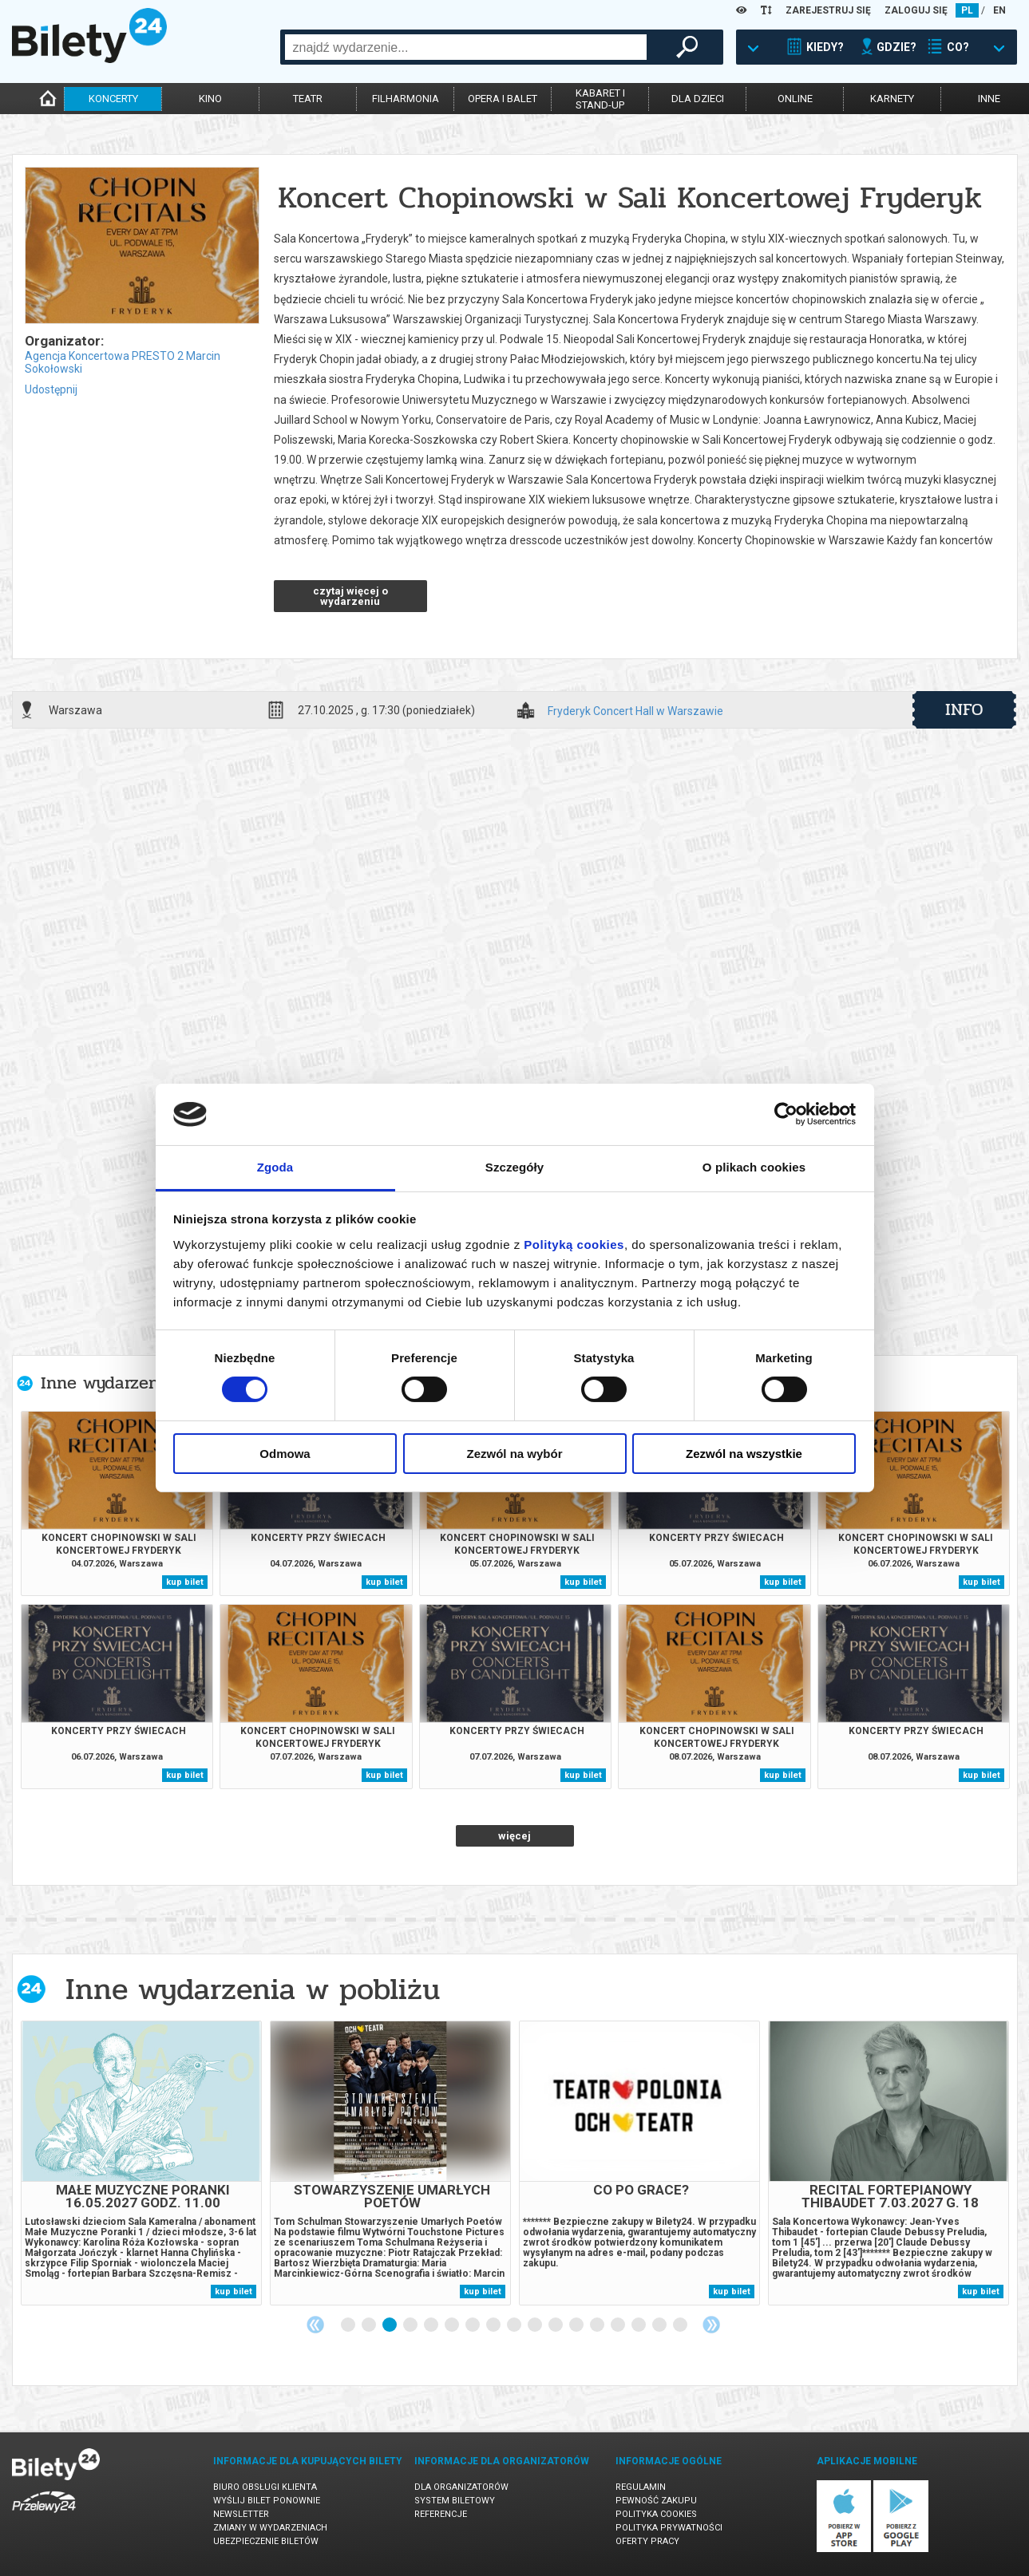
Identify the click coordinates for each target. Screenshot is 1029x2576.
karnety (892, 99)
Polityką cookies (574, 1244)
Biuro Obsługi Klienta (265, 2487)
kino (210, 99)
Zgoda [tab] (275, 1167)
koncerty (113, 99)
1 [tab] (349, 2325)
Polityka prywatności (668, 2528)
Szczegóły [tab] (514, 1167)
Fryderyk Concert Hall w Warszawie (635, 711)
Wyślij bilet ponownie (266, 2500)
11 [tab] (556, 2325)
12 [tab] (577, 2325)
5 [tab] (432, 2325)
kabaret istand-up (600, 99)
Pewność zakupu (656, 2500)
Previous (315, 2324)
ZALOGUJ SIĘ (916, 10)
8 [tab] (494, 2325)
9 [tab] (515, 2325)
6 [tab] (453, 2325)
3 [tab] (390, 2325)
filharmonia (405, 99)
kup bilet (185, 1582)
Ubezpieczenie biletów (266, 2541)
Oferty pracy (647, 2541)
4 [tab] (411, 2325)
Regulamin (640, 2487)
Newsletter (241, 2514)
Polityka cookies (656, 2514)
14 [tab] (619, 2325)
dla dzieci (697, 99)
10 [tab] (536, 2325)
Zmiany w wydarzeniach (270, 2528)
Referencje (440, 2514)
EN (999, 10)
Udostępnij (51, 389)
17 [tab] (681, 2325)
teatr (308, 99)
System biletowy (454, 2500)
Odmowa (284, 1453)
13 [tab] (598, 2325)
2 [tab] (370, 2325)
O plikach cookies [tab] (753, 1167)
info (964, 709)
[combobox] (465, 47)
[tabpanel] (141, 2163)
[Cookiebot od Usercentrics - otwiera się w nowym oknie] (786, 1114)
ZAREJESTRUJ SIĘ (828, 10)
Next (711, 2324)
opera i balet (502, 99)
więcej (514, 1836)
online (795, 99)
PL (967, 10)
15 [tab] (639, 2325)
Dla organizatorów (461, 2487)
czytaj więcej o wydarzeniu (350, 596)
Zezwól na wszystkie (744, 1453)
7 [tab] (473, 2325)
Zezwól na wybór (514, 1453)
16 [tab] (660, 2325)
